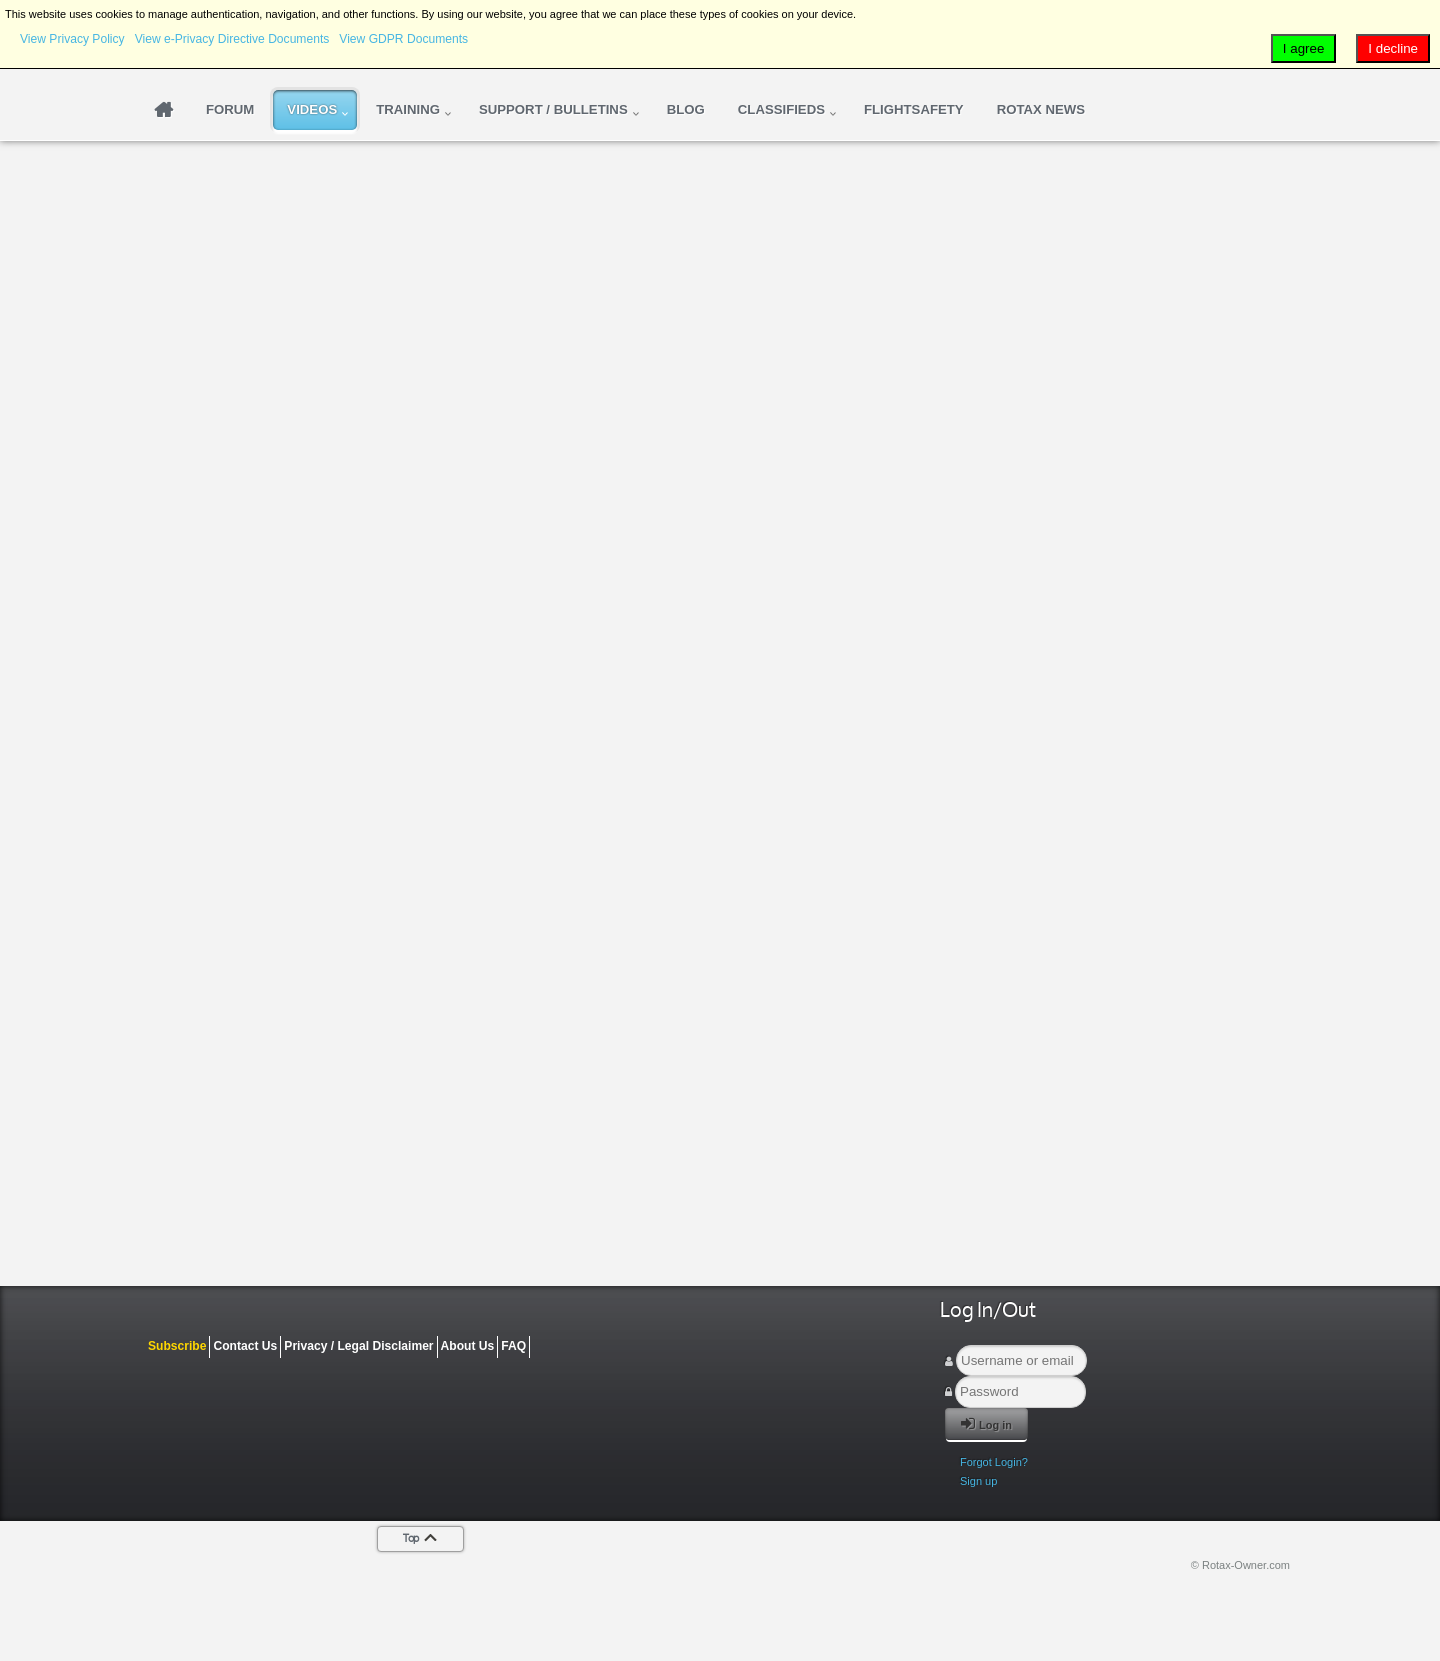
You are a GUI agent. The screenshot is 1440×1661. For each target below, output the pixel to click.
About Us (468, 1346)
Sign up (978, 1481)
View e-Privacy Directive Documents (232, 39)
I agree (1304, 48)
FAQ (513, 1346)
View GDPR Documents (403, 39)
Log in (986, 1423)
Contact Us (245, 1346)
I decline (1393, 48)
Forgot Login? (994, 1462)
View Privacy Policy (72, 39)
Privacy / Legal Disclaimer (358, 1346)
